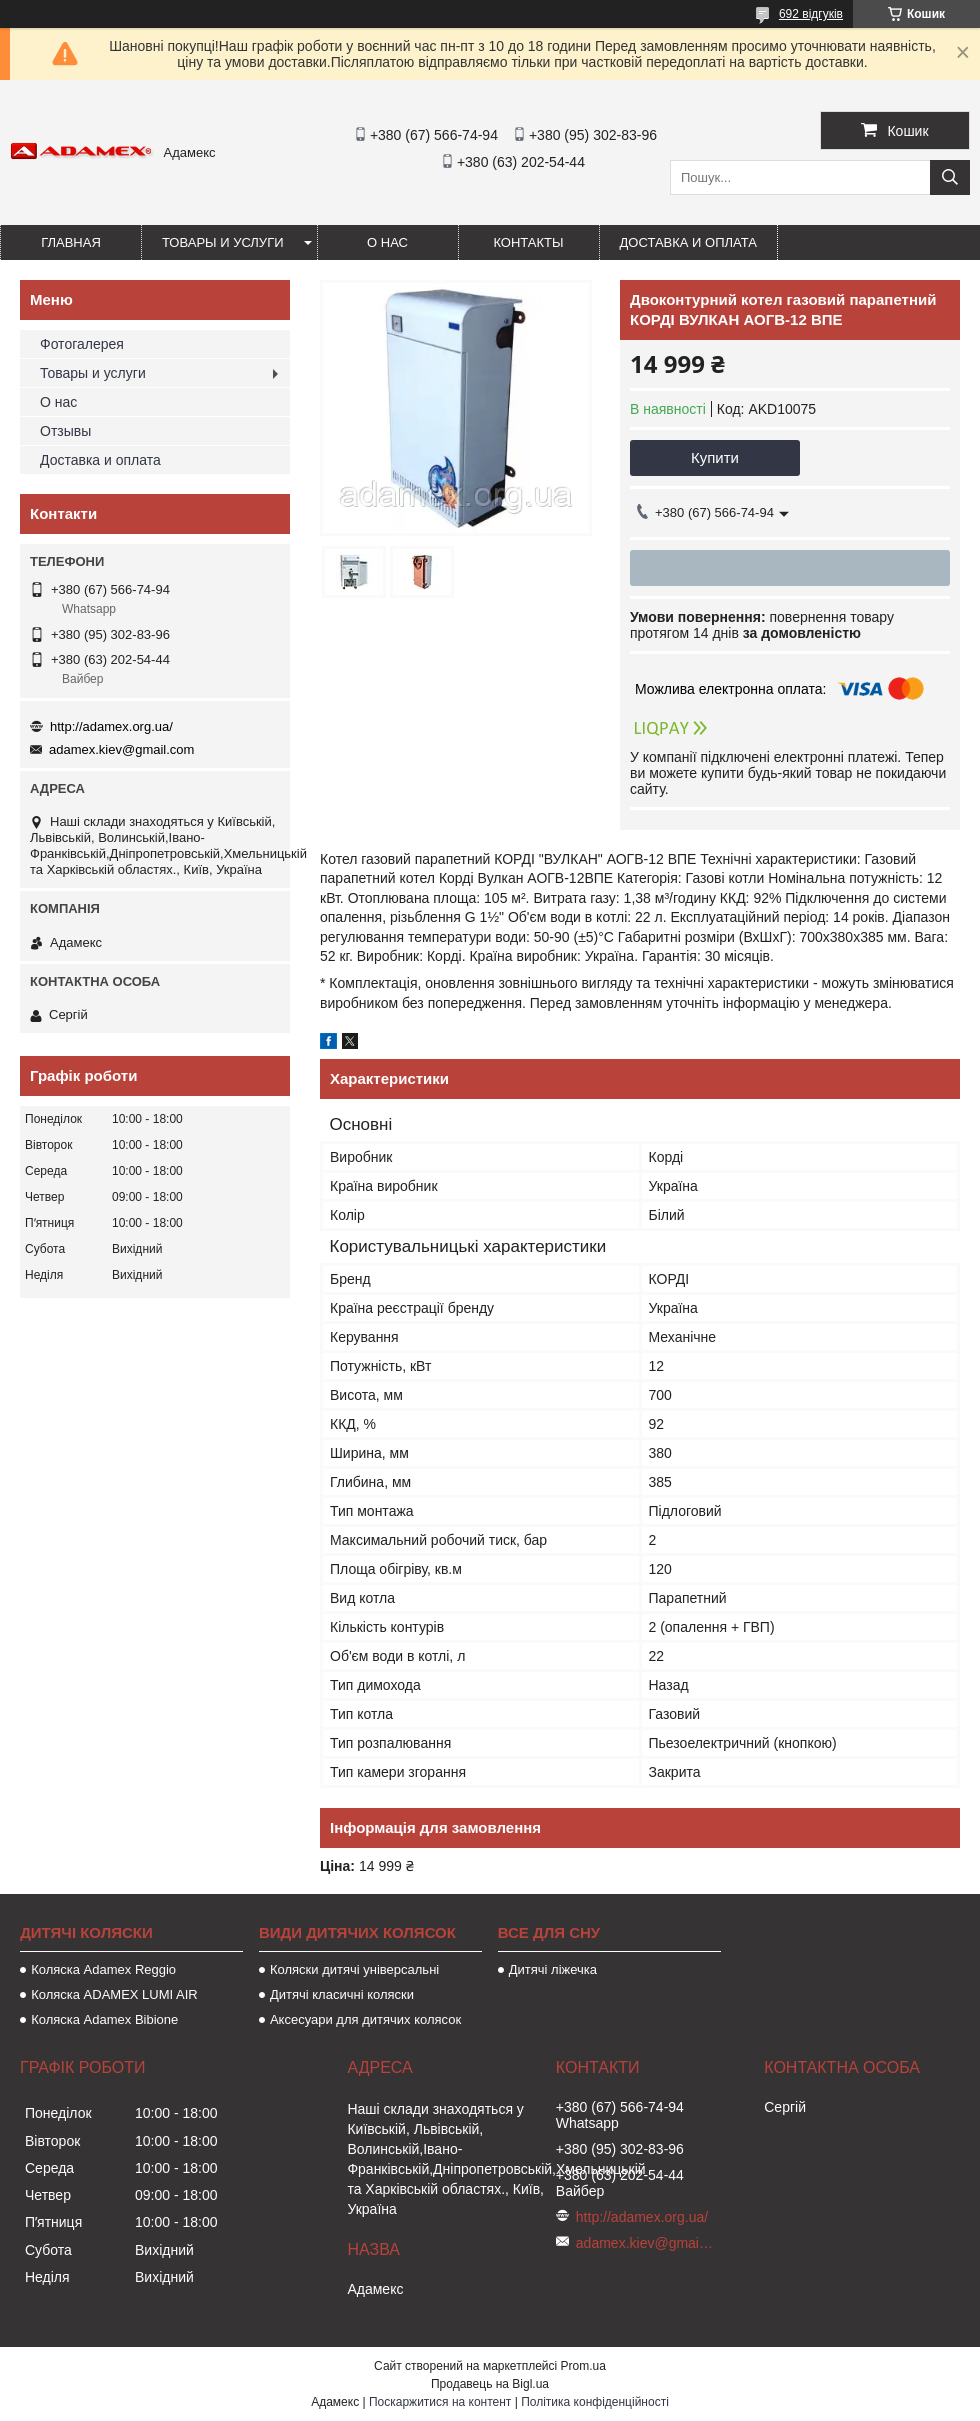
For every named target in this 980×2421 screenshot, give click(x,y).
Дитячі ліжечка (553, 1969)
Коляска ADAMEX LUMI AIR (114, 1994)
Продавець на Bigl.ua (490, 2384)
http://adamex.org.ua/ (111, 726)
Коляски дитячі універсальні (354, 1969)
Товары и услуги (223, 242)
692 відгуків (811, 14)
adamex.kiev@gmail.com (121, 749)
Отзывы (65, 431)
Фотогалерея (82, 344)
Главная (71, 242)
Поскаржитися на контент (440, 2402)
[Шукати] (950, 177)
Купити (715, 457)
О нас (387, 242)
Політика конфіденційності (595, 2402)
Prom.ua (583, 2366)
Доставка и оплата (688, 242)
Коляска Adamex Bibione (104, 2019)
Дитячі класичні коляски (342, 1994)
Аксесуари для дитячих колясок (365, 2019)
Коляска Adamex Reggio (103, 1969)
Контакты (528, 242)
